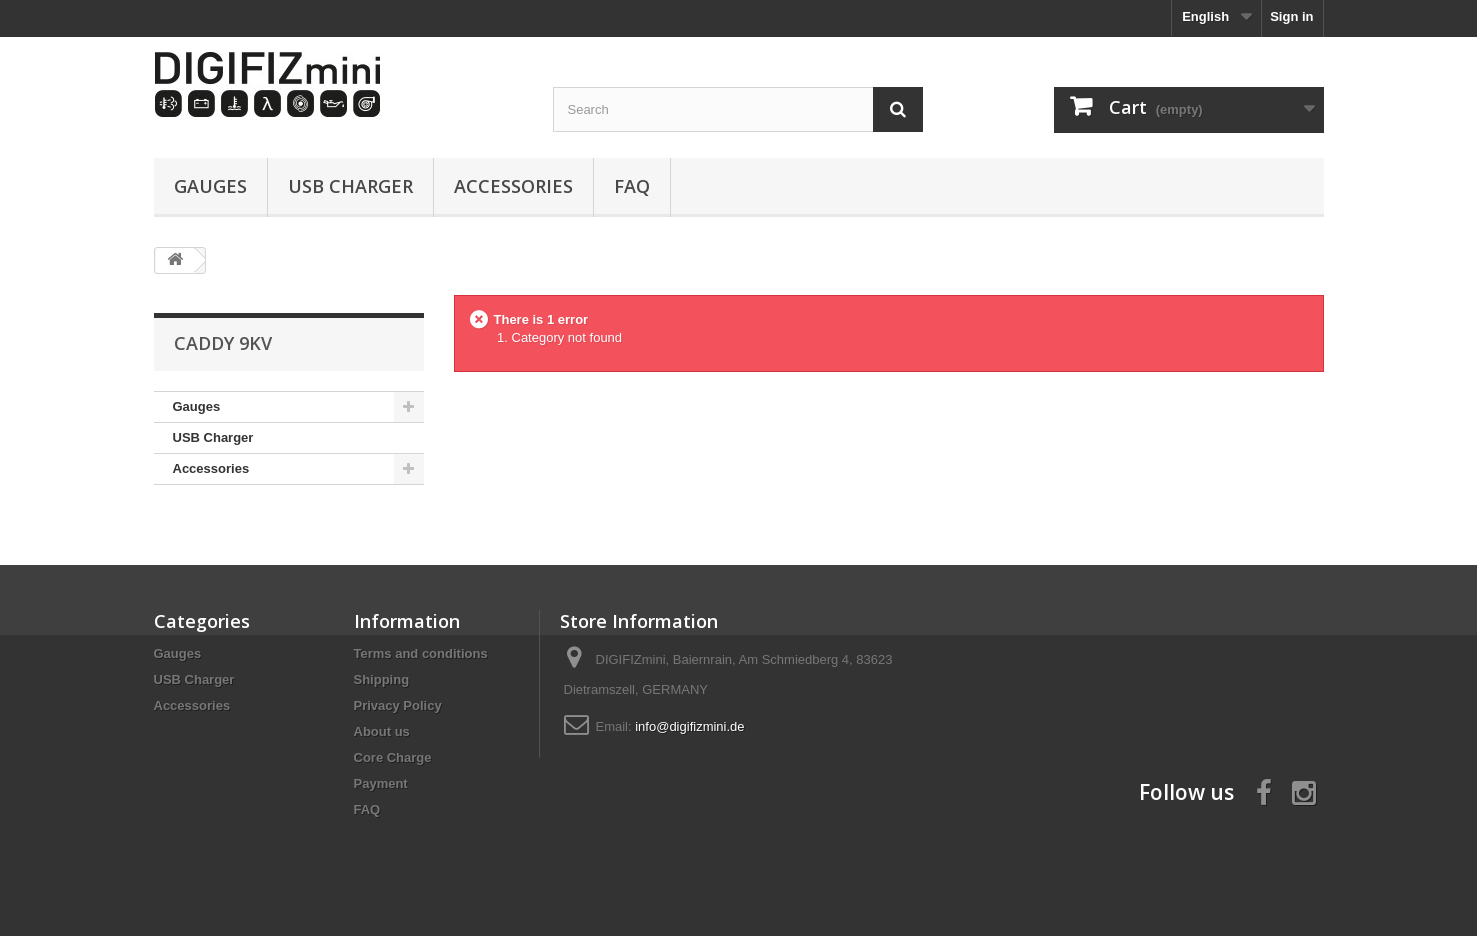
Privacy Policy (398, 705)
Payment (381, 783)
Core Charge (393, 757)
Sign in (1291, 16)
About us (382, 731)
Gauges (210, 186)
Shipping (382, 679)
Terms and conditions (421, 653)
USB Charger (350, 186)
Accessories (513, 186)
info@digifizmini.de (689, 726)
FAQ (632, 186)
